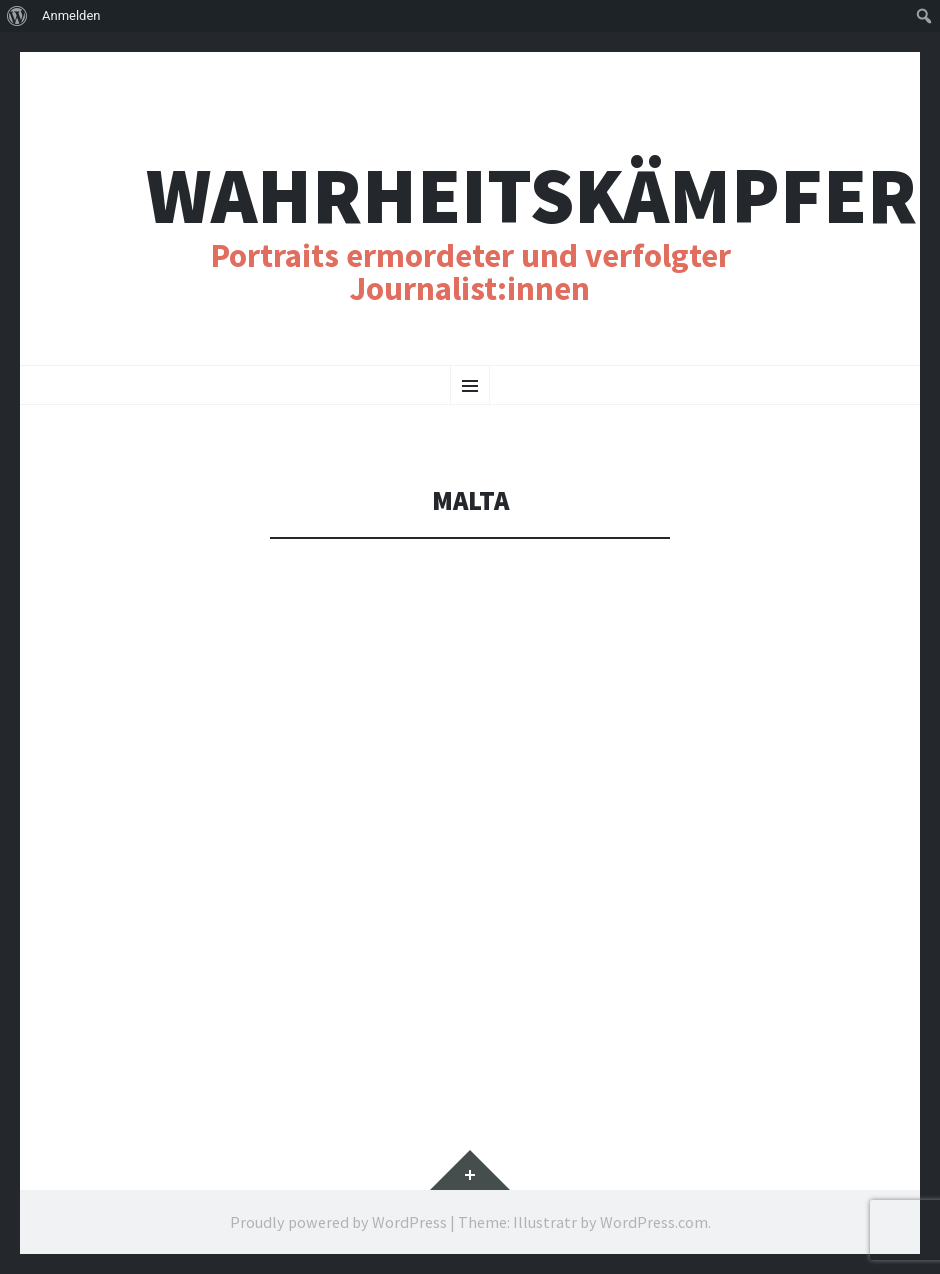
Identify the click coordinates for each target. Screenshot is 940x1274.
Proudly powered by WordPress (338, 1222)
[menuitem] (17, 16)
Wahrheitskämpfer (531, 195)
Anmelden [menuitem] (71, 15)
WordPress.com (654, 1222)
